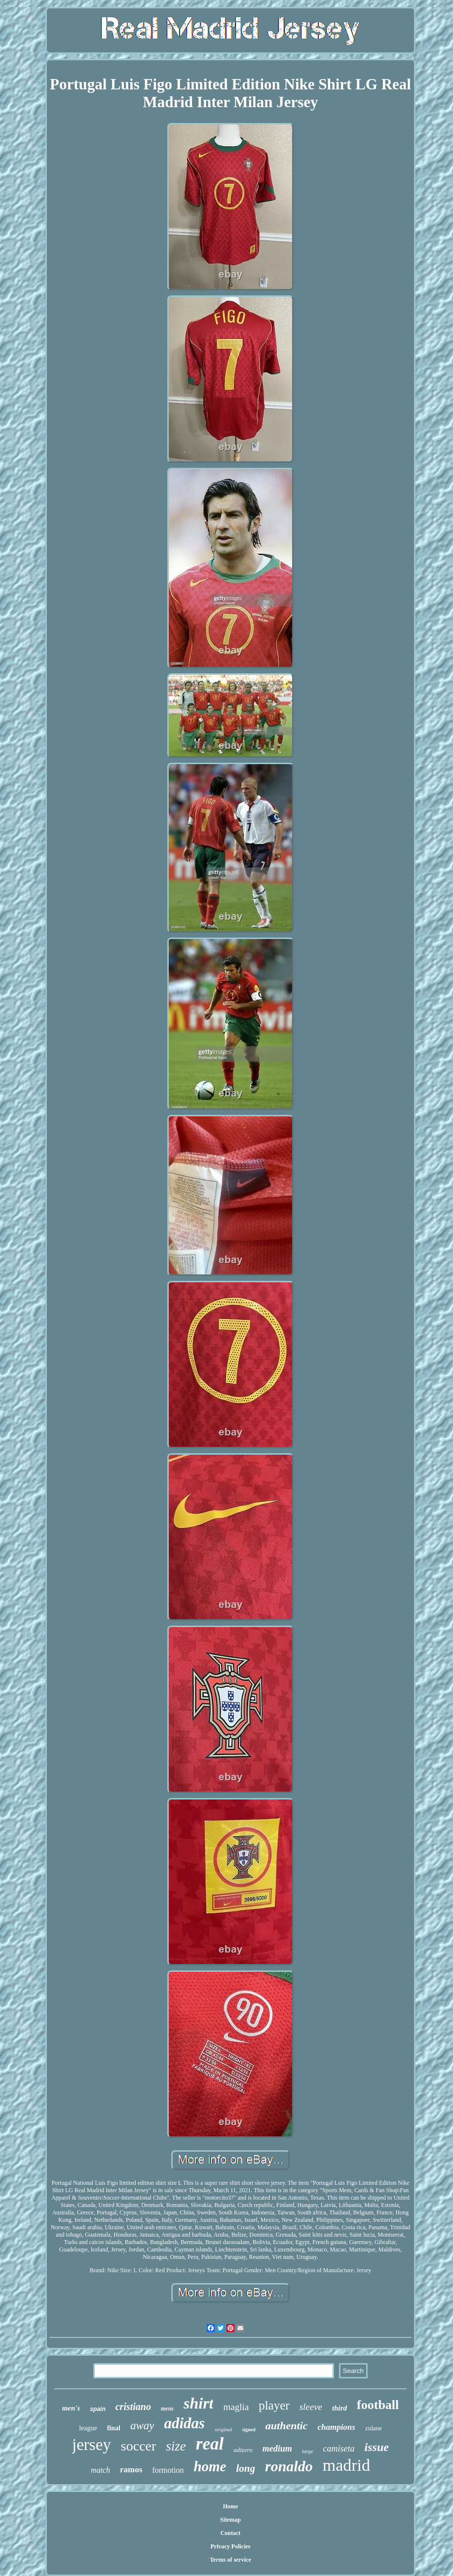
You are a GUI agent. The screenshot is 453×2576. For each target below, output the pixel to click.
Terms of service (230, 2559)
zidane (373, 2428)
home (209, 2466)
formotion (168, 2470)
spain (97, 2409)
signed (249, 2429)
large (307, 2451)
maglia (236, 2407)
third (339, 2408)
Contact (231, 2533)
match (100, 2470)
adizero (243, 2449)
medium (277, 2448)
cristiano (133, 2406)
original (223, 2429)
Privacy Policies (230, 2546)
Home (230, 2506)
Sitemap (230, 2519)
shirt (198, 2403)
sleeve (311, 2407)
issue (377, 2447)
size (176, 2446)
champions (336, 2427)
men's (71, 2408)
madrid (346, 2465)
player (274, 2405)
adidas (184, 2423)
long (245, 2468)
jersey (91, 2444)
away (142, 2425)
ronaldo (289, 2466)
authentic (286, 2425)
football (378, 2405)
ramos (131, 2469)
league (88, 2428)
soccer (138, 2445)
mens (167, 2408)
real (210, 2443)
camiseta (339, 2448)
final (113, 2428)
